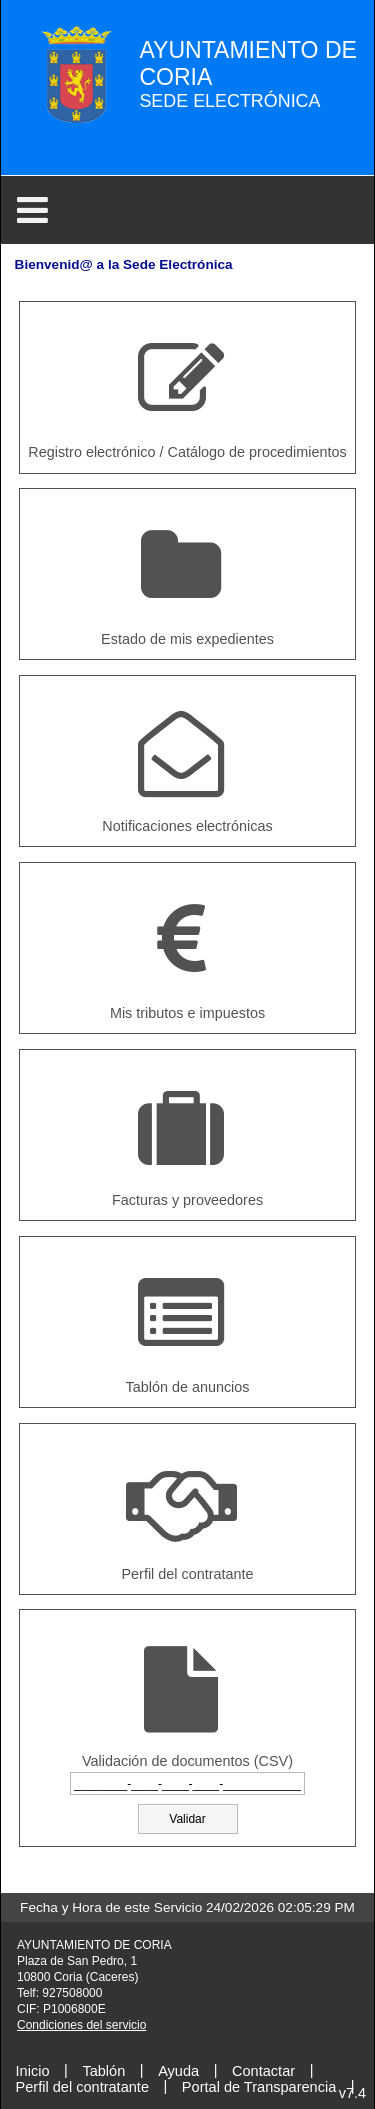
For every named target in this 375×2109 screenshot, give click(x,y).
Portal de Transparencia (259, 2086)
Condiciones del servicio (81, 2025)
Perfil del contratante (82, 2086)
